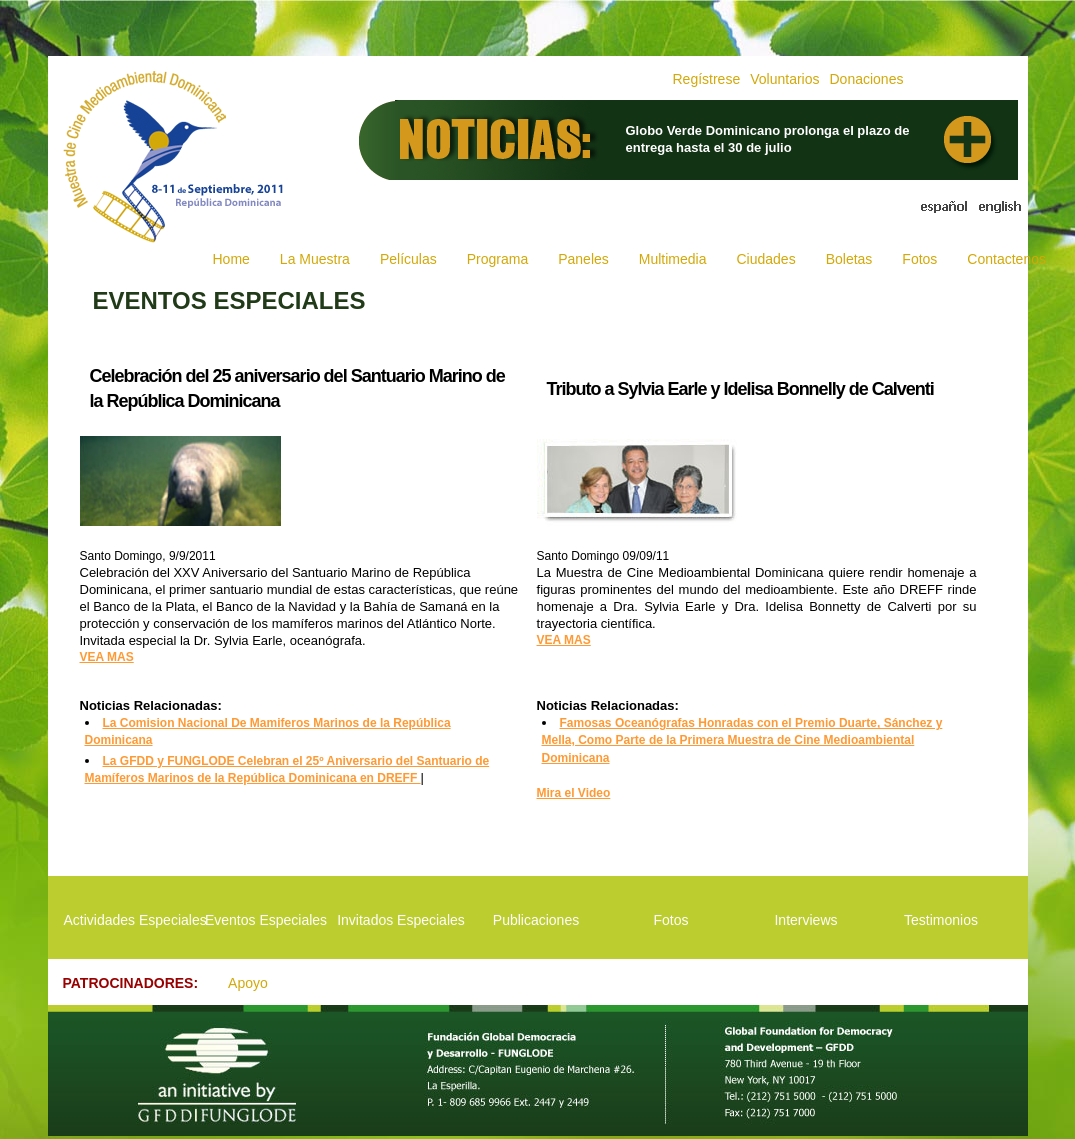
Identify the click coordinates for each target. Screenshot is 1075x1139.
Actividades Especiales (131, 920)
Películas (408, 259)
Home (231, 259)
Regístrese (707, 79)
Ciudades (765, 259)
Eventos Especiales (266, 920)
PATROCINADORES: (131, 983)
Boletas (849, 259)
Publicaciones (536, 920)
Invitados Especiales (401, 920)
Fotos (919, 259)
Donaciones (866, 79)
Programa (497, 259)
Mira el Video (574, 793)
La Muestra (315, 259)
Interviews (805, 920)
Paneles (583, 259)
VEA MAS (107, 657)
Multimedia (673, 259)
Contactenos (1006, 259)
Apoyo (248, 983)
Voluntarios (784, 79)
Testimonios (941, 920)
